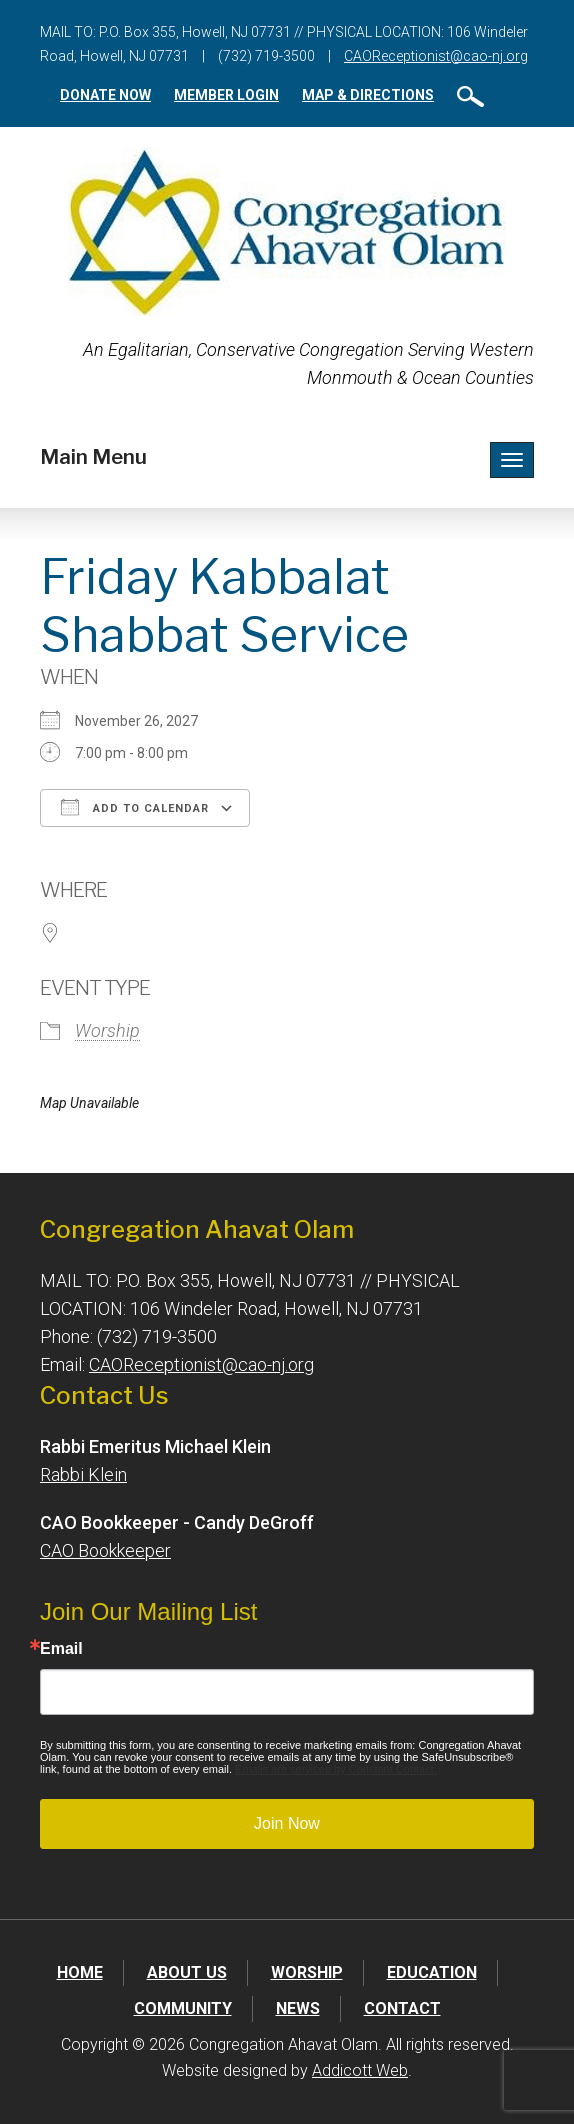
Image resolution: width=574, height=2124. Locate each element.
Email (61, 1649)
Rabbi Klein (83, 1474)
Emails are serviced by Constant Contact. (336, 1769)
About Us (187, 1972)
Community (183, 2008)
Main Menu (93, 457)
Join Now (287, 1823)
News (298, 2008)
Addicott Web (360, 2070)
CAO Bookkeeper (105, 1550)
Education (432, 1972)
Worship (107, 1030)
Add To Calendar (135, 807)
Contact (402, 2008)
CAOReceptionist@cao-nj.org (436, 56)
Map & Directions (368, 95)
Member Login (226, 95)
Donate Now (105, 95)
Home (80, 1972)
